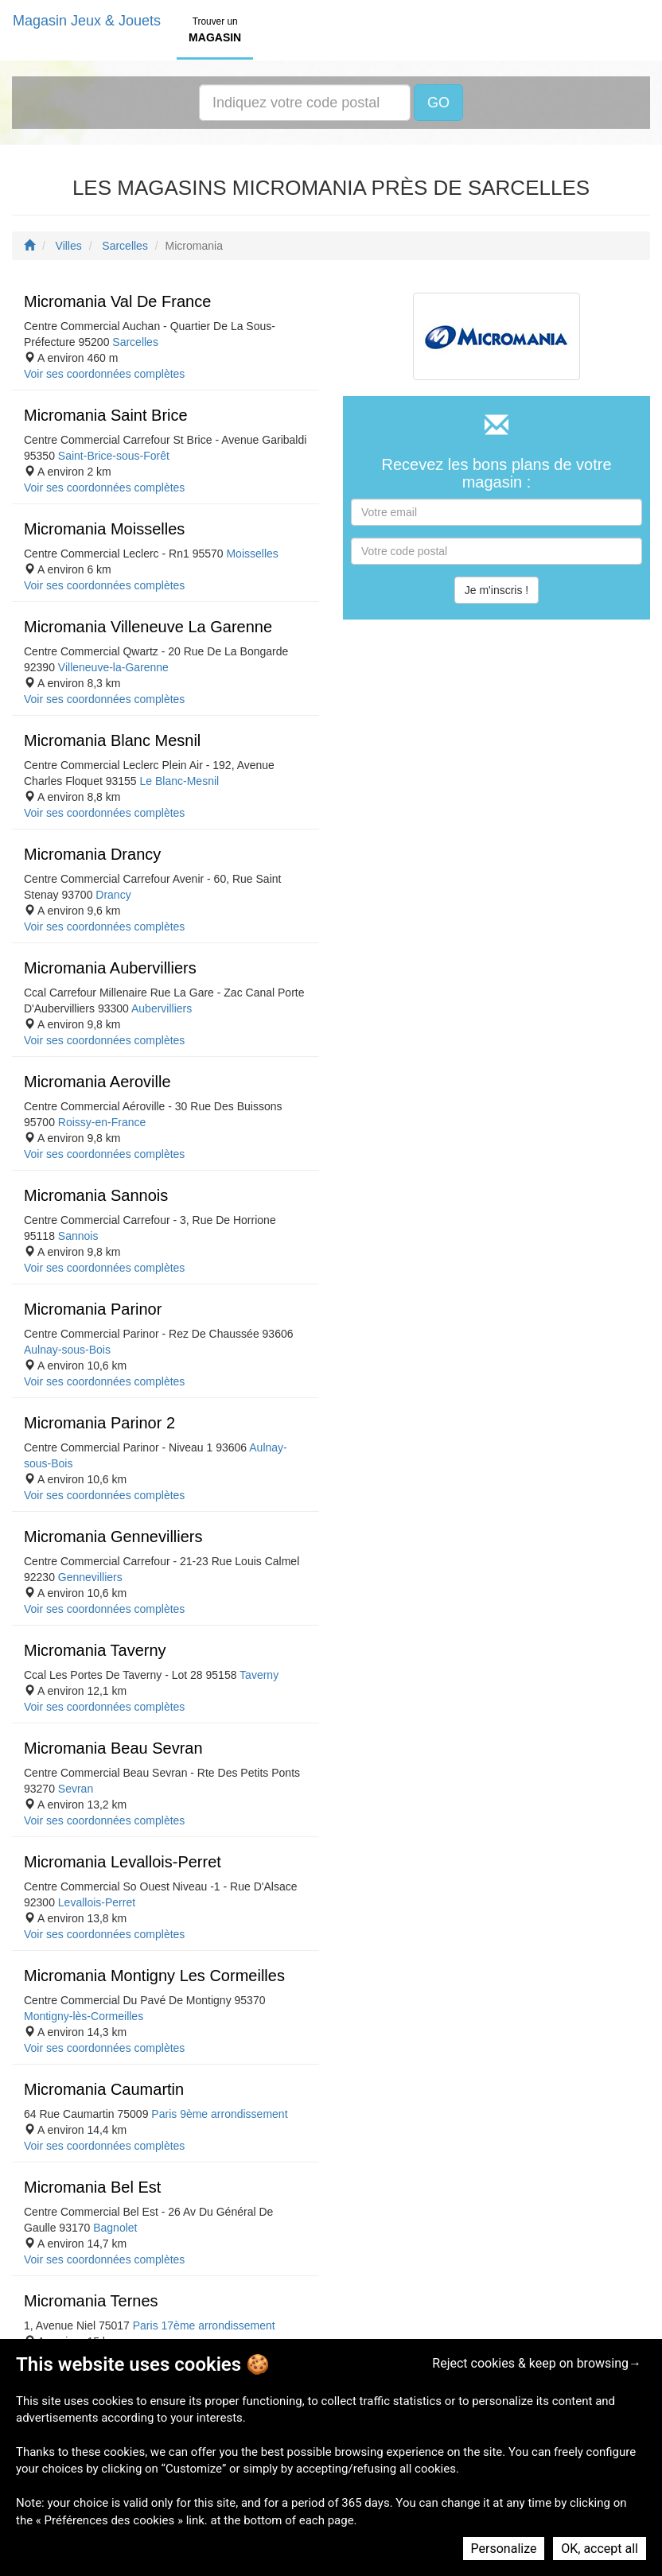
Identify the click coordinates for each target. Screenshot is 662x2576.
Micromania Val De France (117, 301)
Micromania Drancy (92, 854)
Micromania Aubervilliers (110, 968)
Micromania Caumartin (104, 2089)
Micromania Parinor (93, 1309)
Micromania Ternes (91, 2301)
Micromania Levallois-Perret (122, 1862)
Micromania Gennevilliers (113, 1536)
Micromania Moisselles (104, 529)
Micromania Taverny (95, 1650)
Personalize (504, 2548)
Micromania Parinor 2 (99, 1423)
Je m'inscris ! (496, 590)
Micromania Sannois (96, 1195)
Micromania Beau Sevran (113, 1748)
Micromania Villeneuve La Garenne (148, 626)
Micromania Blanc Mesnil (112, 740)
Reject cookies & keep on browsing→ (536, 2363)
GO (438, 103)
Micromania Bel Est (92, 2187)
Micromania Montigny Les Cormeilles (154, 1975)
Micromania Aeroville (97, 1081)
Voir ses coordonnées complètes (104, 373)
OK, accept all (599, 2548)
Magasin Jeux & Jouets (87, 21)
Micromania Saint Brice (106, 415)
